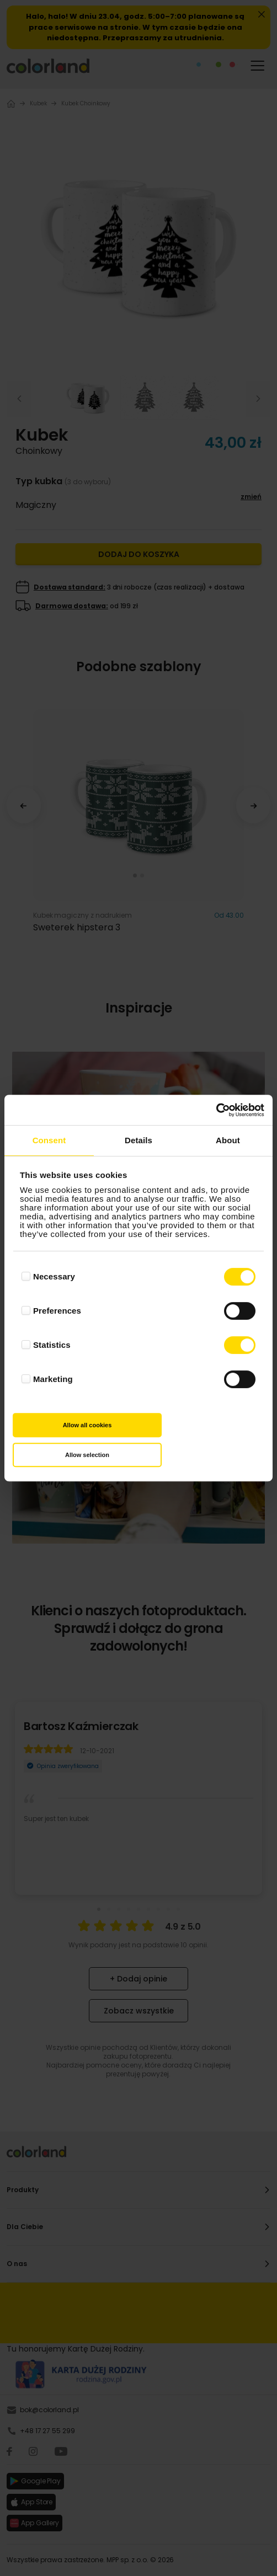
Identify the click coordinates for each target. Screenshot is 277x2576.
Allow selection (87, 1455)
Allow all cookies (87, 1425)
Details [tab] (138, 1140)
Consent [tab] (49, 1140)
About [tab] (228, 1140)
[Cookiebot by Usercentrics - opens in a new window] (216, 1110)
